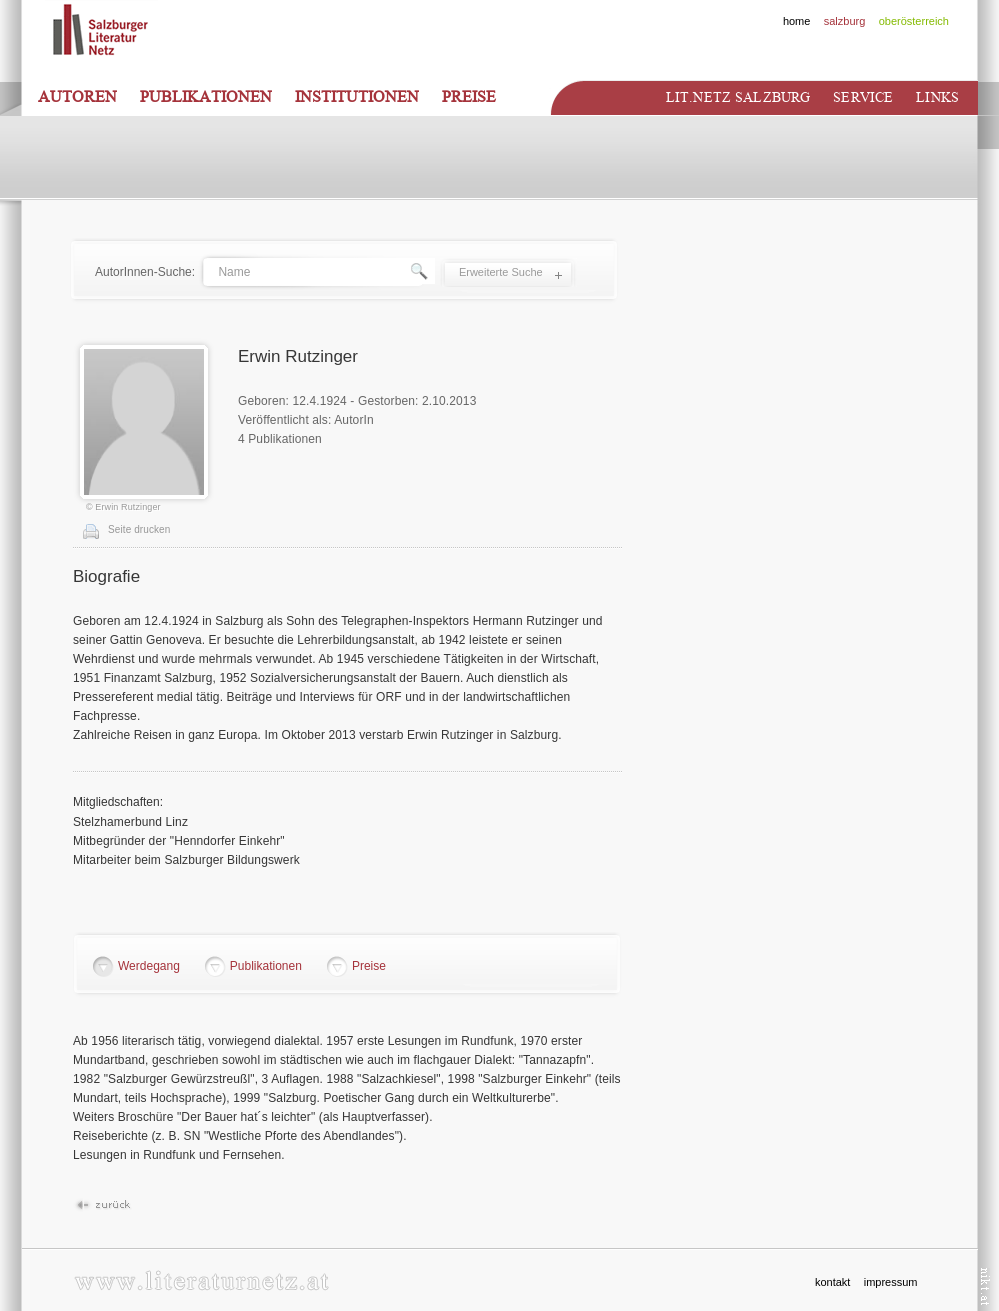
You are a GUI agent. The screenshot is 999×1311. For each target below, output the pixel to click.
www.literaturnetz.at (201, 1280)
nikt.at (985, 1286)
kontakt (832, 1282)
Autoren (77, 97)
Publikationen (206, 97)
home (797, 21)
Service (863, 97)
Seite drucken (139, 529)
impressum (891, 1282)
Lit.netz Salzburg (738, 97)
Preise (469, 97)
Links (937, 97)
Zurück (102, 1205)
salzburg (845, 21)
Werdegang (149, 966)
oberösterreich (914, 21)
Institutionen (357, 97)
